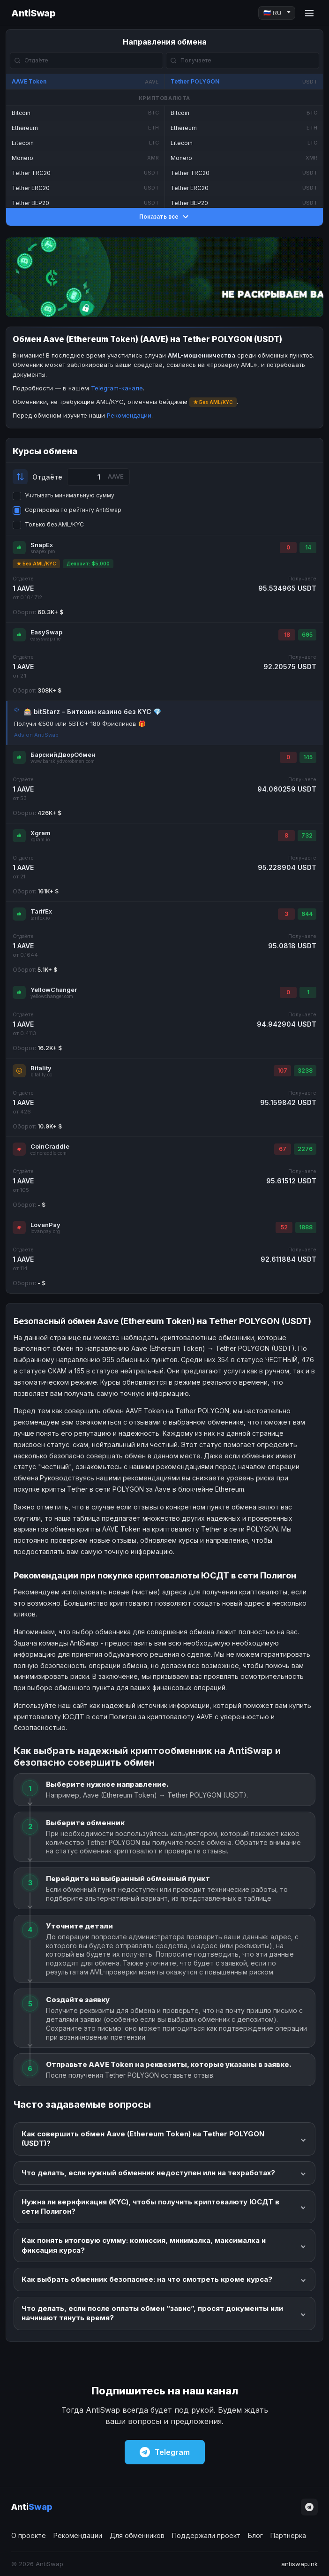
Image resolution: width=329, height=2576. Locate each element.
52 (284, 1227)
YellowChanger (53, 989)
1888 (306, 1227)
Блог (255, 2535)
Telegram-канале (117, 388)
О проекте (28, 2535)
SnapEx (41, 545)
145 (308, 757)
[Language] (276, 13)
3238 (305, 1070)
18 (287, 634)
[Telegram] (309, 2507)
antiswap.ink (299, 2564)
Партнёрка (288, 2535)
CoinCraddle (49, 1146)
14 (308, 547)
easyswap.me (45, 638)
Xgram (40, 833)
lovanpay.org (45, 1231)
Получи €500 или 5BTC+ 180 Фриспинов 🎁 (80, 723)
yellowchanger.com (51, 996)
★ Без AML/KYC (36, 563)
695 (307, 634)
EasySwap (46, 632)
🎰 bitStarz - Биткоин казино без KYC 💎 (92, 712)
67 (282, 1148)
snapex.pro (42, 551)
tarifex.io (40, 918)
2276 (305, 1148)
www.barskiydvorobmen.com (62, 761)
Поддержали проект (206, 2535)
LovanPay (45, 1224)
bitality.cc (41, 1074)
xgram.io (40, 839)
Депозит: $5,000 (88, 563)
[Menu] (309, 13)
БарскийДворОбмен (62, 754)
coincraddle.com (48, 1153)
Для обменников (137, 2535)
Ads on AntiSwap (36, 735)
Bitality (41, 1068)
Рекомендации (129, 415)
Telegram (165, 2452)
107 (282, 1070)
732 (307, 835)
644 (307, 913)
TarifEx (41, 911)
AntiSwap (33, 13)
